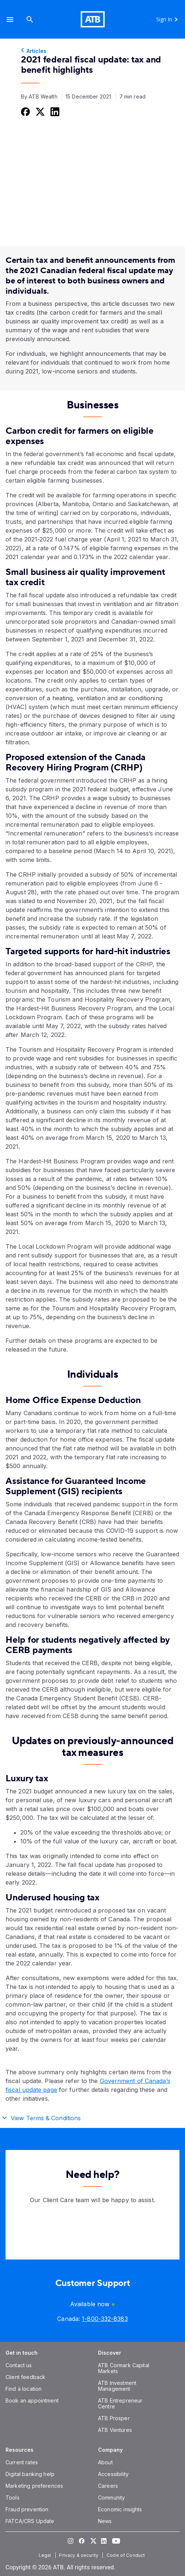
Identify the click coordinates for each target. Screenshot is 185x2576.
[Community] (111, 2497)
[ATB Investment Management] (117, 2386)
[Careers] (108, 2486)
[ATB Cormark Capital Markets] (123, 2368)
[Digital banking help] (30, 2474)
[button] (10, 19)
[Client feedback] (25, 2377)
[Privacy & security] (79, 2555)
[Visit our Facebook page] (81, 2541)
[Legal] (45, 2555)
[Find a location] (24, 2389)
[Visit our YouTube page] (114, 2541)
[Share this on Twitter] (39, 111)
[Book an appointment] (32, 2400)
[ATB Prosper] (114, 2418)
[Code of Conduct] (126, 2555)
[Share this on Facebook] (24, 111)
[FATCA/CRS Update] (30, 2521)
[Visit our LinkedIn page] (103, 2541)
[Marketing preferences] (34, 2486)
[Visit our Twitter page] (92, 2541)
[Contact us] (19, 2365)
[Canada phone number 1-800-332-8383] (105, 2318)
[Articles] (92, 51)
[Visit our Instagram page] (70, 2541)
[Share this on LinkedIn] (54, 111)
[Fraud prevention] (27, 2509)
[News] (105, 2521)
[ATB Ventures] (115, 2430)
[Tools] (13, 2497)
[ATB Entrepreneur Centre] (120, 2403)
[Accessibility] (113, 2474)
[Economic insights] (120, 2509)
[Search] (30, 19)
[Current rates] (22, 2462)
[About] (105, 2462)
